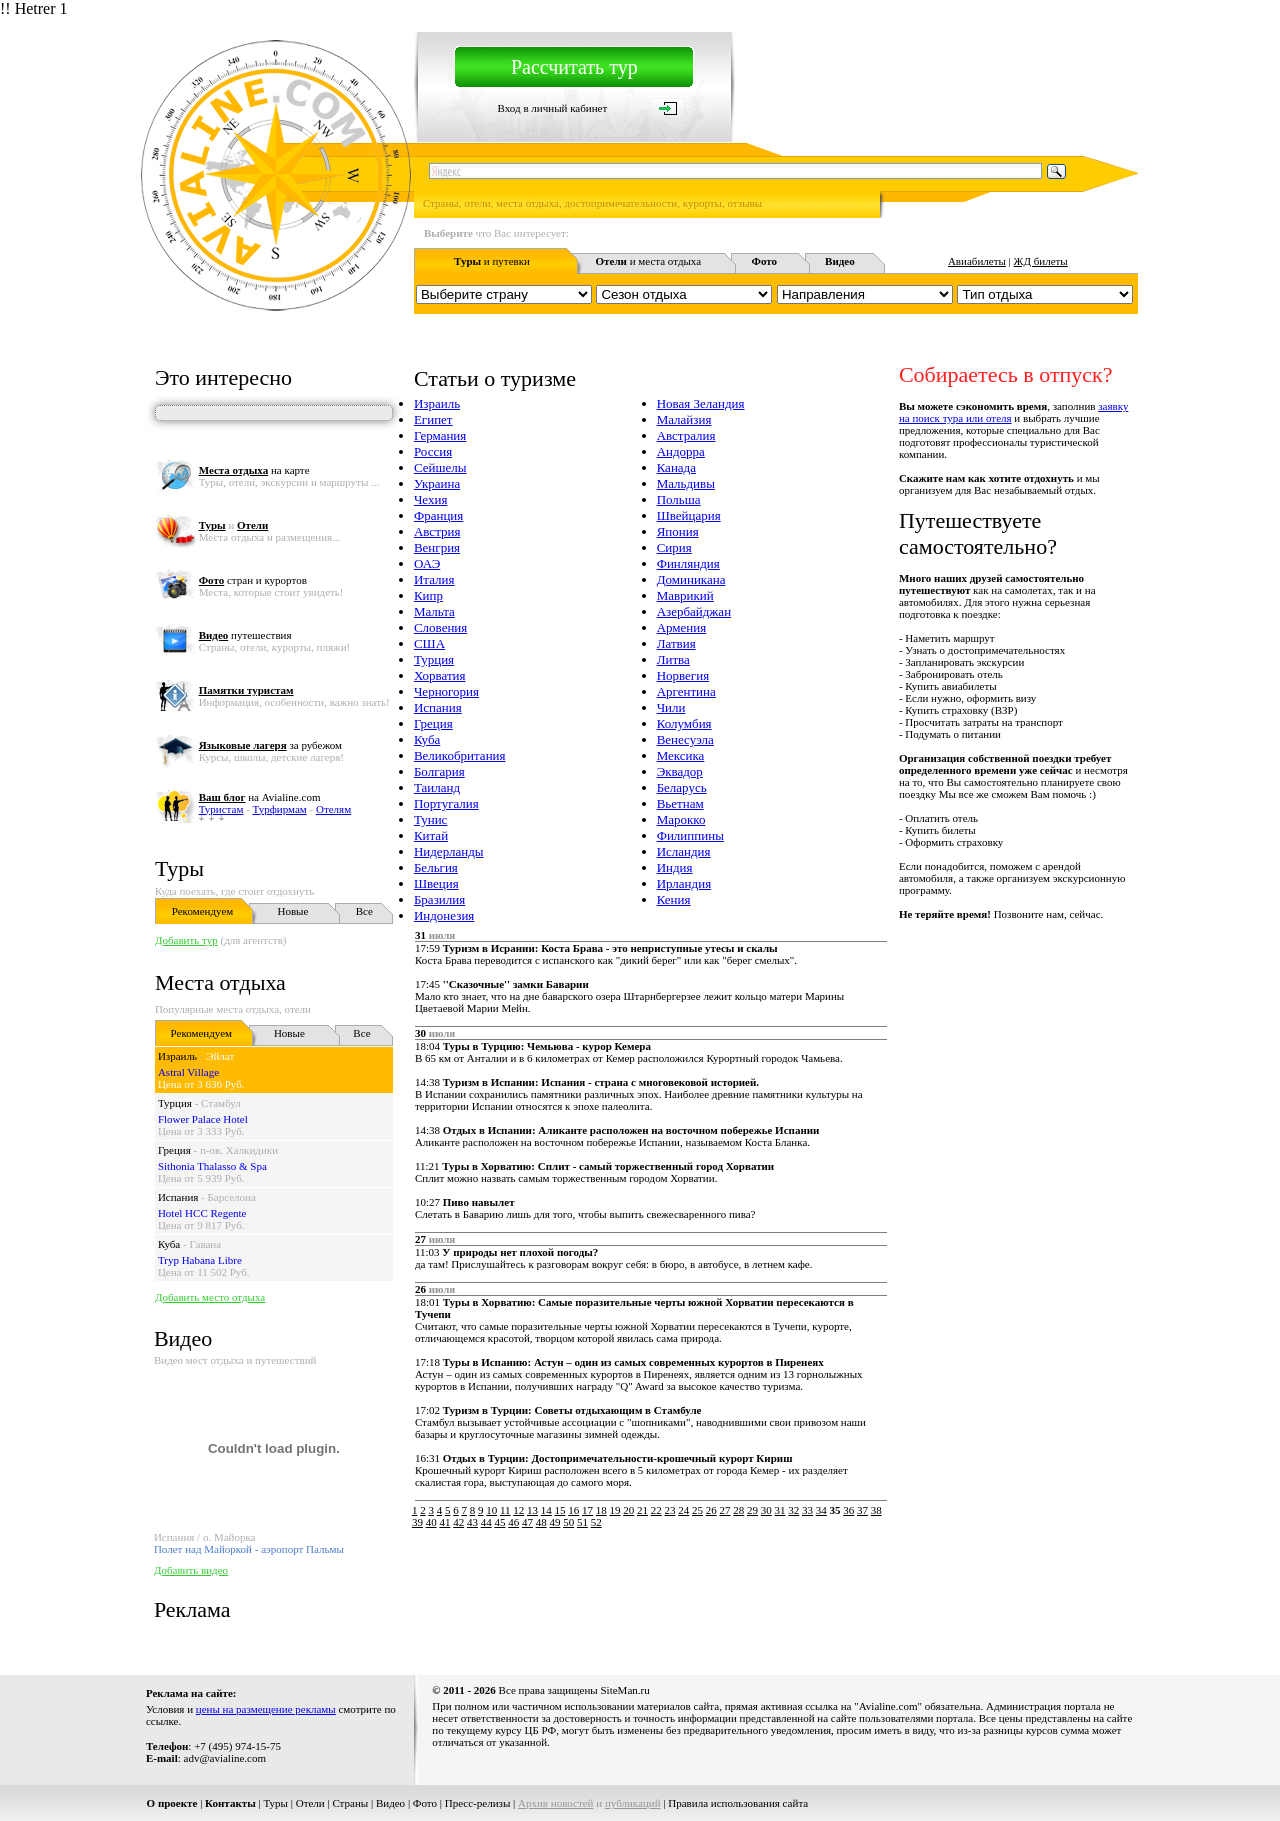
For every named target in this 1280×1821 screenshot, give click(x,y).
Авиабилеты (977, 261)
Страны (350, 1803)
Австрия (437, 531)
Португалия (446, 803)
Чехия (430, 499)
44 (486, 1522)
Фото (425, 1803)
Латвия (676, 643)
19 (615, 1510)
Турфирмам (280, 809)
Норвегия (683, 675)
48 (541, 1522)
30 (766, 1510)
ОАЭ (427, 563)
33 (807, 1510)
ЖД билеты (1041, 261)
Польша (679, 499)
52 (596, 1522)
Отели (310, 1803)
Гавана (205, 1244)
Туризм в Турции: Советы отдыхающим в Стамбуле (572, 1410)
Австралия (686, 435)
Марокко (681, 819)
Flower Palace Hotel (203, 1119)
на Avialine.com (260, 797)
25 (697, 1510)
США (429, 643)
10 (491, 1510)
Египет (433, 419)
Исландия (684, 851)
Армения (682, 627)
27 (725, 1510)
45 (499, 1522)
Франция (438, 515)
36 (848, 1510)
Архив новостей (556, 1803)
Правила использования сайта (738, 1803)
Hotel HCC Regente (202, 1213)
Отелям (333, 809)
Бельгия (436, 867)
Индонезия (444, 915)
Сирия (674, 547)
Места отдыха (220, 982)
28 (738, 1510)
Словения (440, 627)
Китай (431, 835)
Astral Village (188, 1072)
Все (364, 911)
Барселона (232, 1197)
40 (431, 1522)
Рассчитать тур (574, 67)
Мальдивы (686, 483)
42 (458, 1522)
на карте (254, 470)
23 (670, 1510)
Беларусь (682, 787)
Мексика (681, 755)
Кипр (428, 595)
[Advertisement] (774, 1575)
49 (554, 1522)
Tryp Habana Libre (200, 1260)
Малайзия (684, 419)
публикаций (633, 1803)
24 (683, 1510)
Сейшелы (440, 467)
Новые (292, 911)
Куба (169, 1244)
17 (587, 1510)
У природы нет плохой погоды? (520, 1252)
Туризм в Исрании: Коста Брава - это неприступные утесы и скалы (610, 948)
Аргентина (686, 691)
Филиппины (690, 835)
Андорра (681, 451)
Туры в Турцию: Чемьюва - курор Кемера (547, 1046)
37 (862, 1510)
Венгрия (437, 547)
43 (472, 1522)
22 (656, 1510)
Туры (179, 868)
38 (876, 1510)
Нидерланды (449, 851)
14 (546, 1510)
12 (518, 1510)
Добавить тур (186, 940)
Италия (434, 579)
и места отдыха (649, 261)
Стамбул (221, 1103)
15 (560, 1510)
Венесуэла (685, 739)
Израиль (177, 1056)
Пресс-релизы (478, 1803)
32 (793, 1510)
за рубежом (270, 745)
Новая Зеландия (701, 403)
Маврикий (685, 595)
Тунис (430, 819)
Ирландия (684, 883)
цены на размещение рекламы (266, 1709)
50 (568, 1522)
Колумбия (684, 723)
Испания (178, 1197)
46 (513, 1522)
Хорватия (440, 675)
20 (628, 1510)
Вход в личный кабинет (553, 108)
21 (642, 1510)
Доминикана (691, 579)
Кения (674, 899)
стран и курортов (253, 580)
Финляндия (688, 563)
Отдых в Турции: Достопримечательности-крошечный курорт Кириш (618, 1458)
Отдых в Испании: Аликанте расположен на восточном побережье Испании (631, 1130)
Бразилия (439, 899)
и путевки (492, 261)
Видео (390, 1803)
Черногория (446, 691)
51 (582, 1522)
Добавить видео (191, 1570)
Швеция (436, 883)
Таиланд (437, 787)
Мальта (434, 611)
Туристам (221, 809)
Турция (175, 1103)
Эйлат (220, 1056)
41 (444, 1522)
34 (821, 1510)
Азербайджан (694, 611)
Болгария (439, 771)
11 (505, 1510)
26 (711, 1510)
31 (780, 1510)
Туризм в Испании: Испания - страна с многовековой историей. (601, 1082)
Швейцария (689, 515)
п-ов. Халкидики (239, 1150)
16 (573, 1510)
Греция (174, 1150)
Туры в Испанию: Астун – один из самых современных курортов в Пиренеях (633, 1362)
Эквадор (680, 771)
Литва (673, 659)
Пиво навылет (479, 1202)
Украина (437, 483)
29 (752, 1510)
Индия (675, 867)
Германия (440, 435)
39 (417, 1522)
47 (527, 1522)
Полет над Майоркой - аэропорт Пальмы (249, 1549)
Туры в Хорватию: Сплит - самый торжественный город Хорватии (608, 1166)
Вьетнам (680, 803)
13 (532, 1510)
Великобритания (460, 755)
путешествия (245, 635)
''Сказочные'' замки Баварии (516, 984)
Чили (671, 707)
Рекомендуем (202, 911)
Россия (433, 451)
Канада (676, 467)
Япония (678, 531)
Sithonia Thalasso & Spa (212, 1166)
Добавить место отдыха (210, 1297)
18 (601, 1510)
